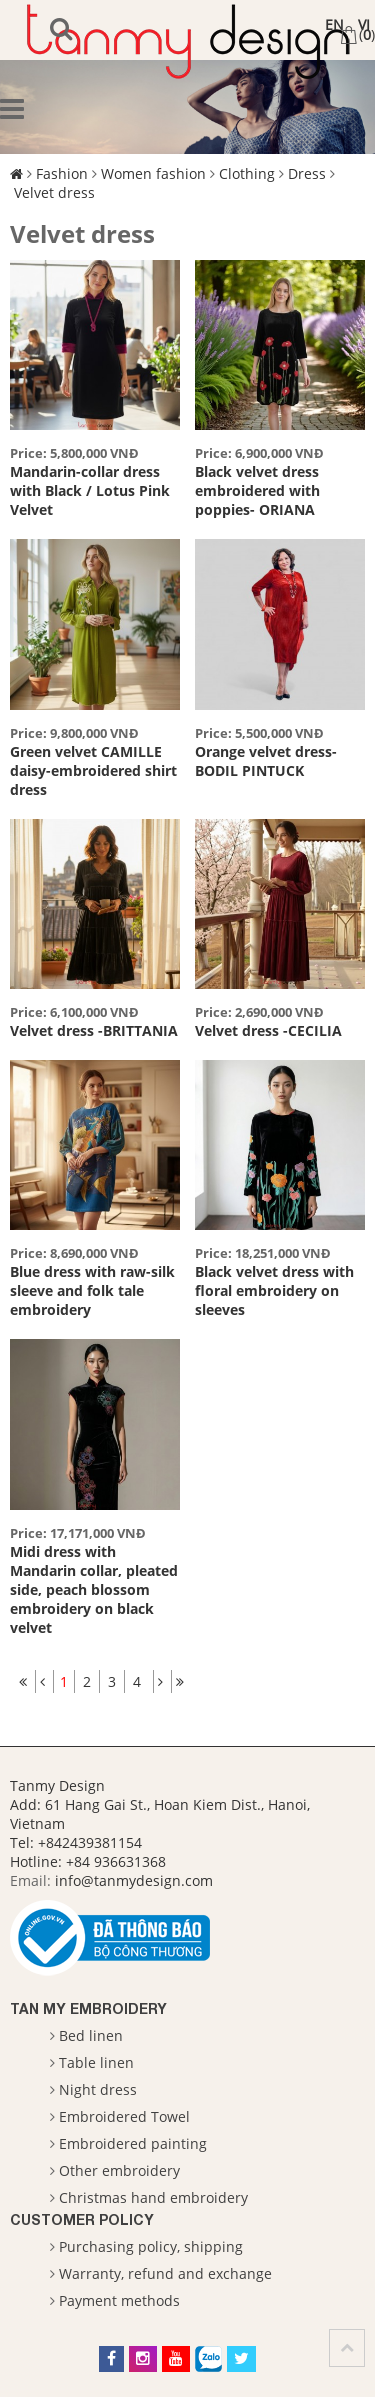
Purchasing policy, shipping (151, 2246)
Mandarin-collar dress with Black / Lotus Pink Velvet (90, 490)
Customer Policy (82, 2219)
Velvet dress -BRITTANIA (94, 1030)
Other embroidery (119, 2170)
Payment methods (119, 2300)
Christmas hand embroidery (153, 2197)
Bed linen (91, 2035)
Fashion (62, 173)
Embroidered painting (133, 2143)
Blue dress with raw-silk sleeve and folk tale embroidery (92, 1290)
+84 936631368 (116, 1861)
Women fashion (153, 173)
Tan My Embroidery (88, 2008)
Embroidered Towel (124, 2116)
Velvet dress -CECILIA (268, 1030)
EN (334, 24)
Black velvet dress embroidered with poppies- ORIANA (257, 490)
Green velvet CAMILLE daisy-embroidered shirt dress (93, 770)
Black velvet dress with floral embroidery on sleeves (274, 1290)
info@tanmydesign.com (134, 1880)
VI (364, 24)
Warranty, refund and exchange (165, 2273)
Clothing (247, 173)
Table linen (96, 2062)
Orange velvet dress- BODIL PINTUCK (266, 761)
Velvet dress (54, 192)
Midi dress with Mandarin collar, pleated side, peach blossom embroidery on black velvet (94, 1589)
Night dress (98, 2089)
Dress (307, 173)
